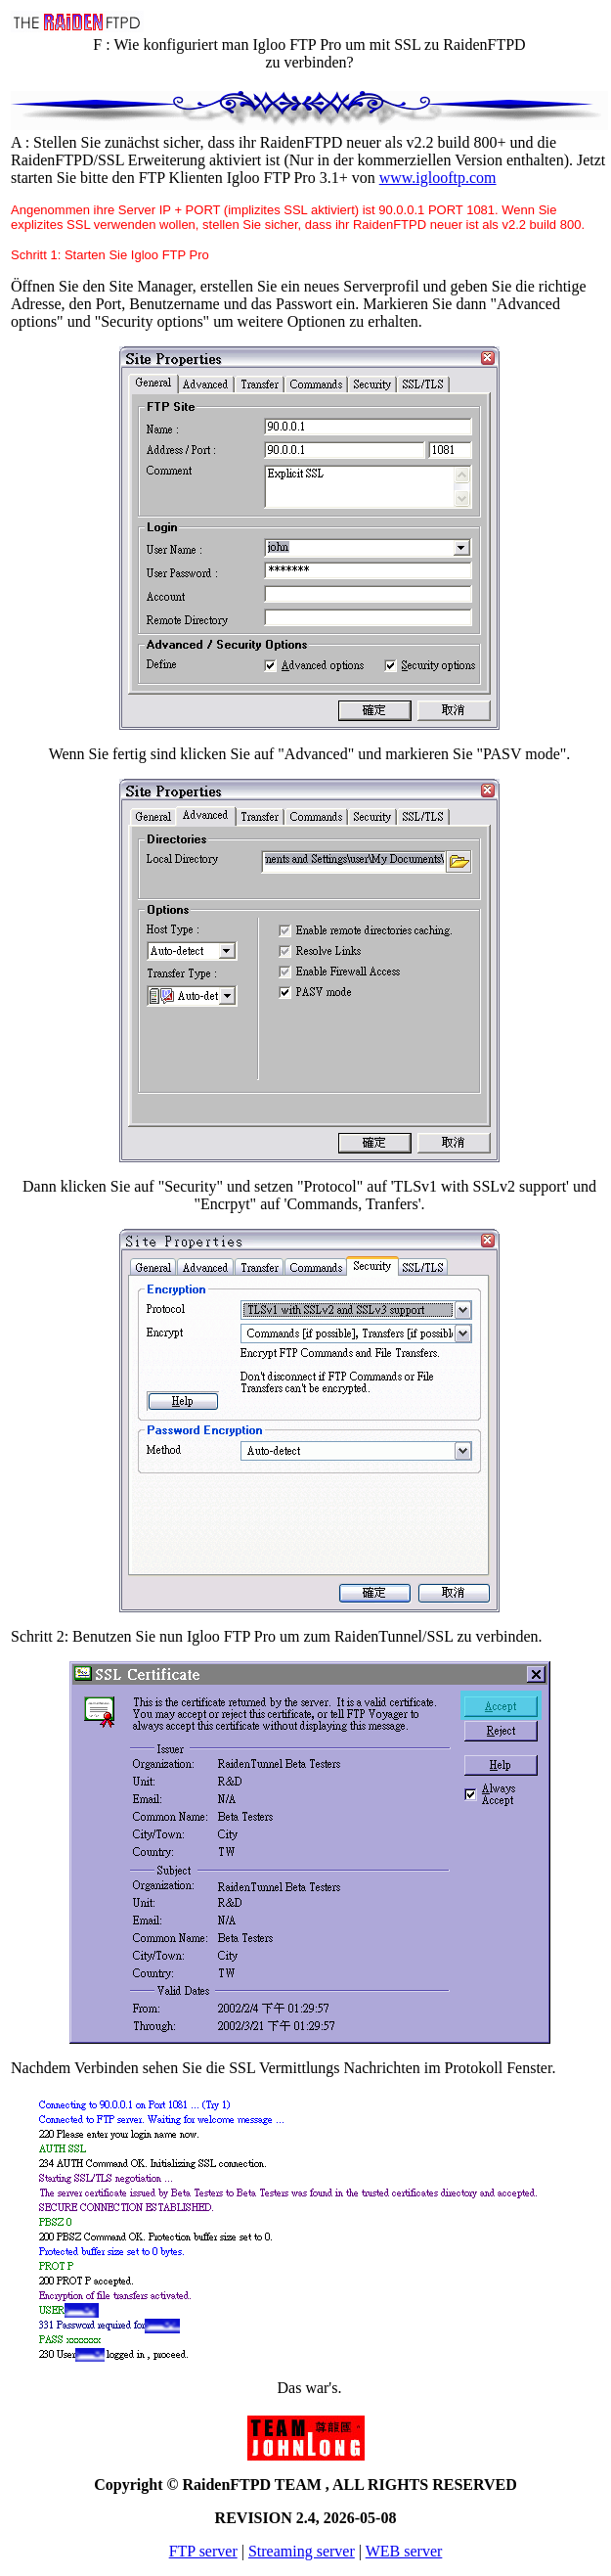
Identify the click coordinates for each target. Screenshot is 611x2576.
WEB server (404, 2551)
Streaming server (301, 2551)
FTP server (203, 2551)
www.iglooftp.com (438, 177)
